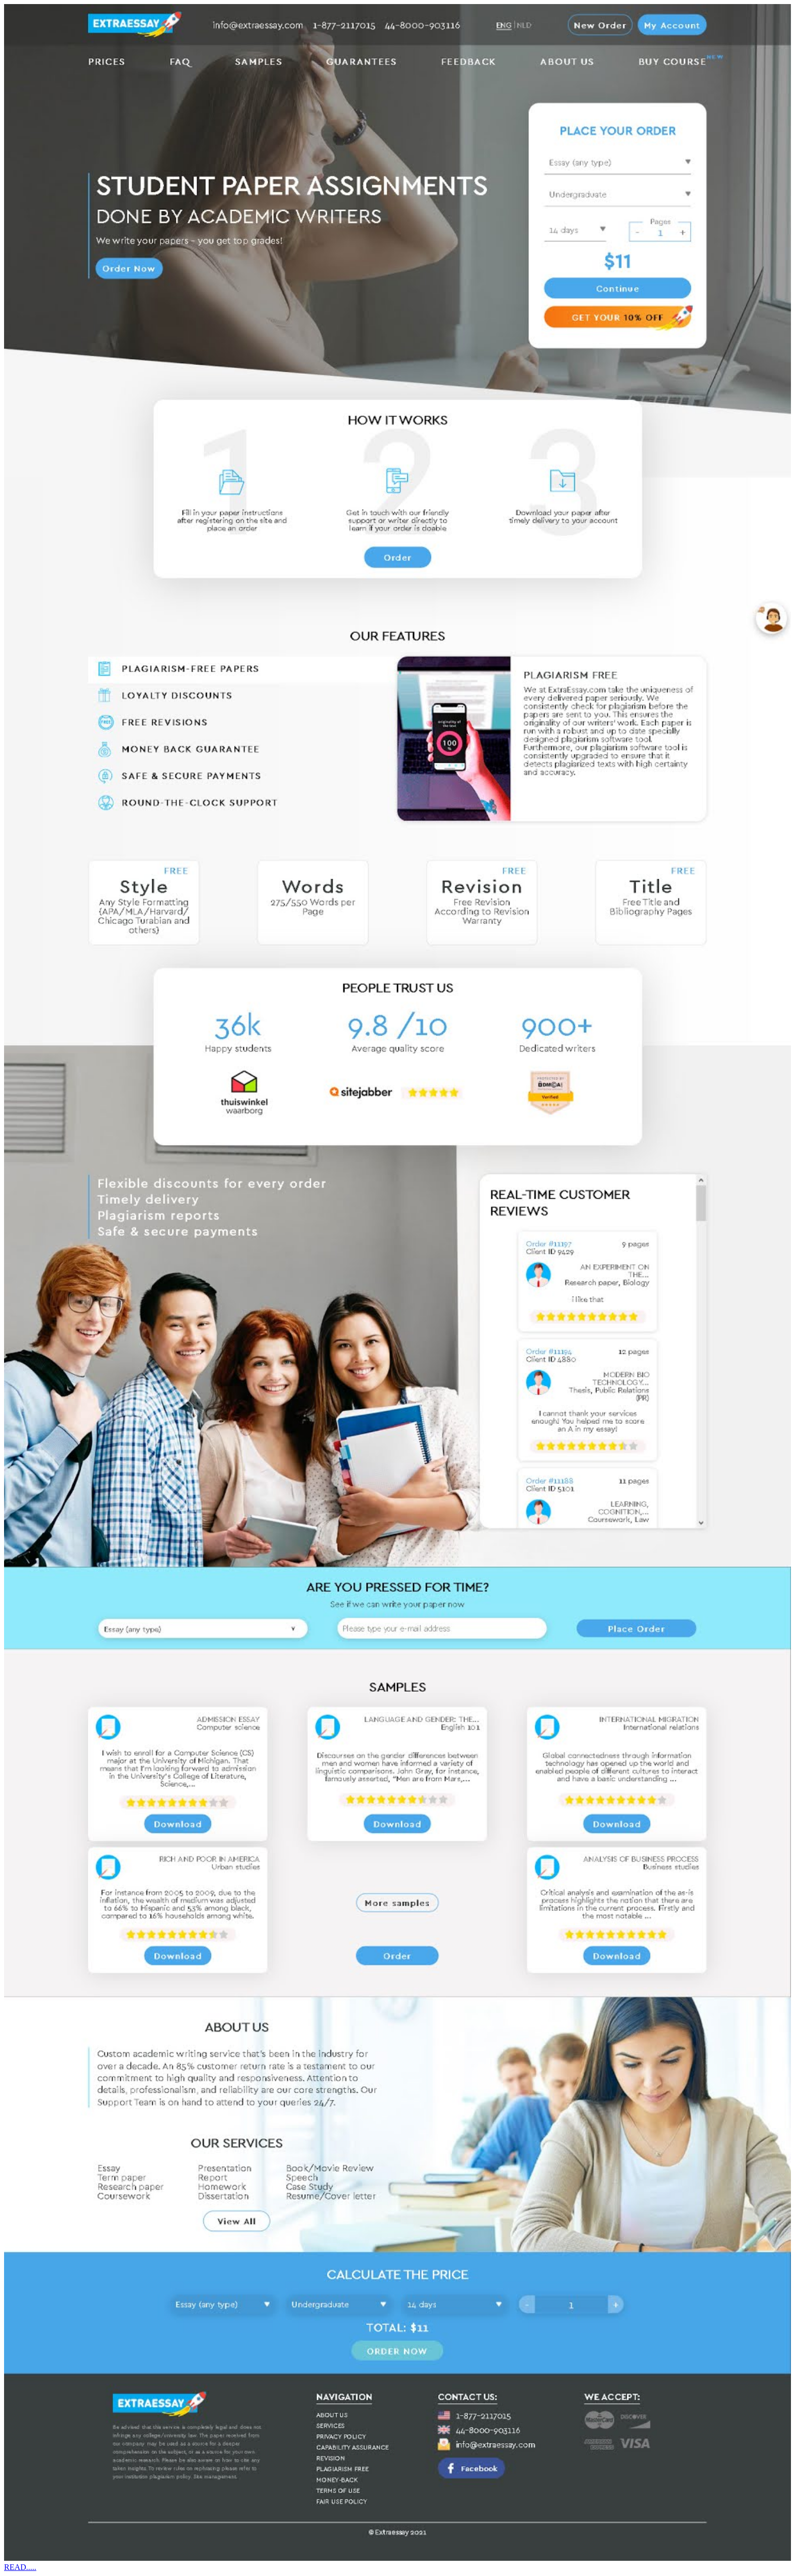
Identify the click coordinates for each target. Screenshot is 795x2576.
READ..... (20, 2567)
